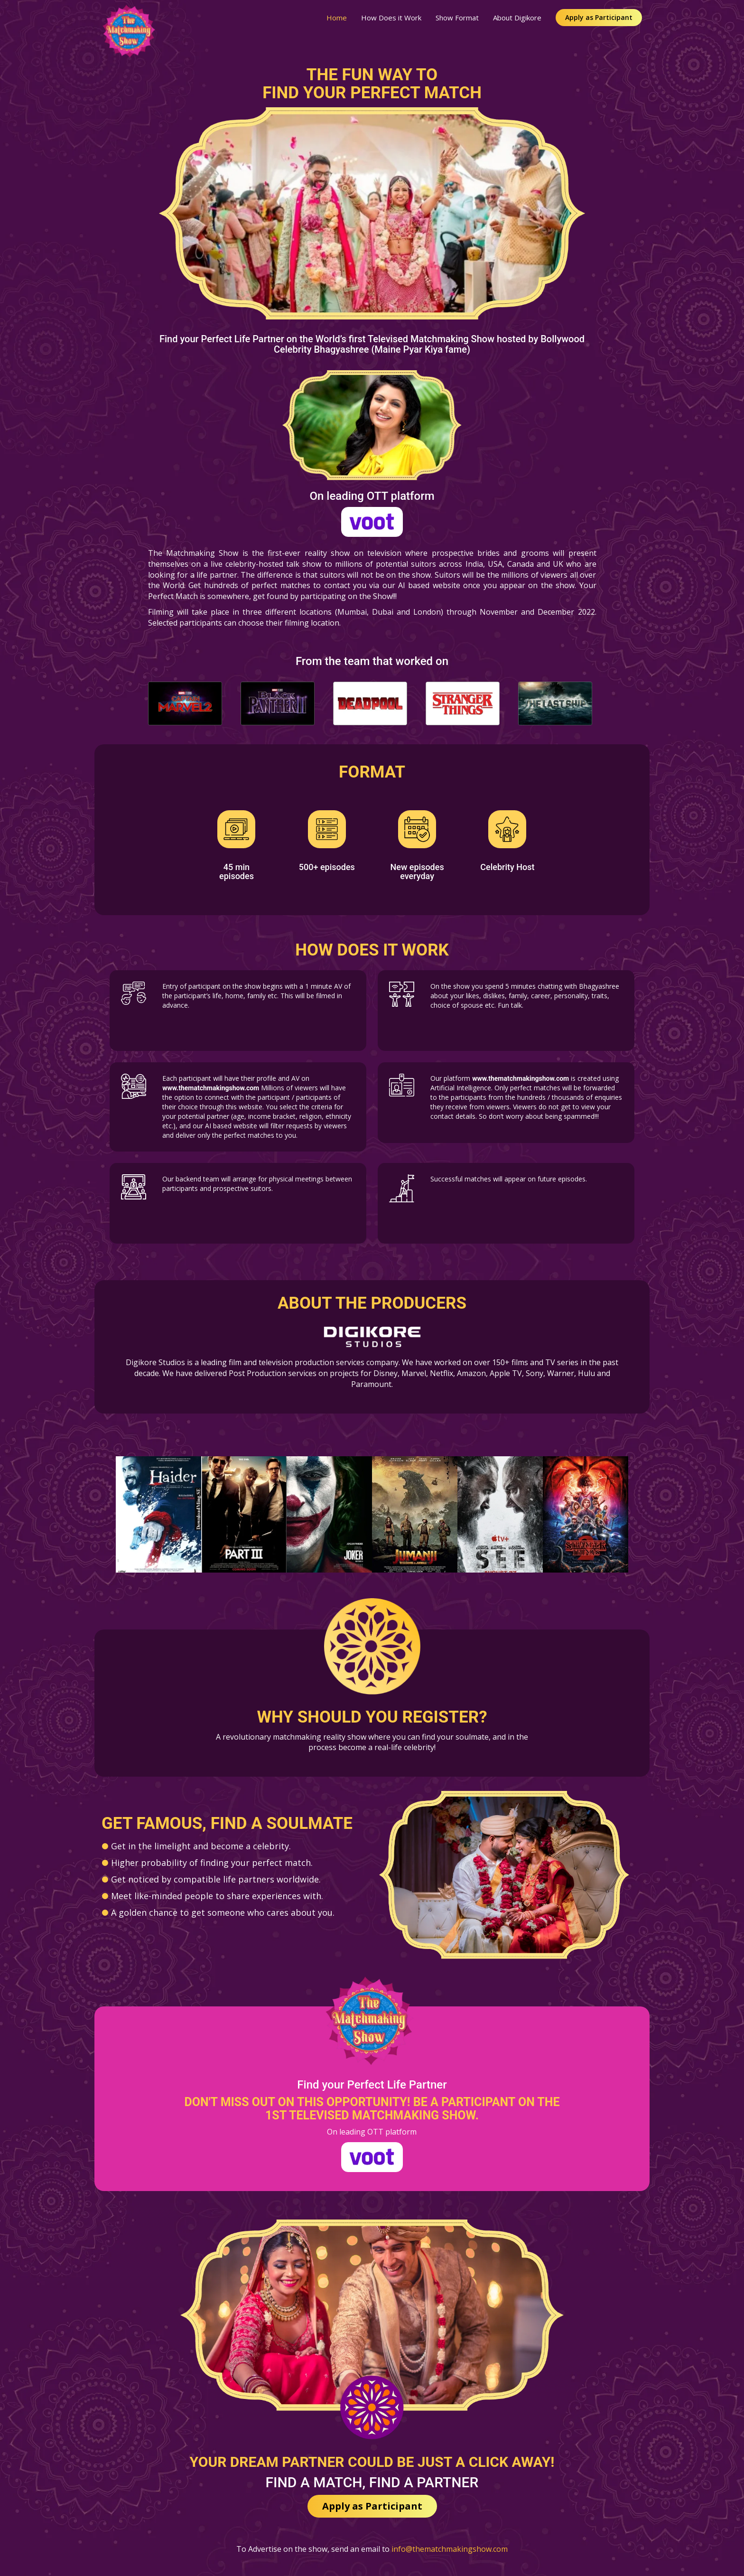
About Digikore (517, 17)
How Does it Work (391, 17)
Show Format (457, 17)
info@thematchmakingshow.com (449, 2549)
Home (336, 17)
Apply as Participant (598, 17)
